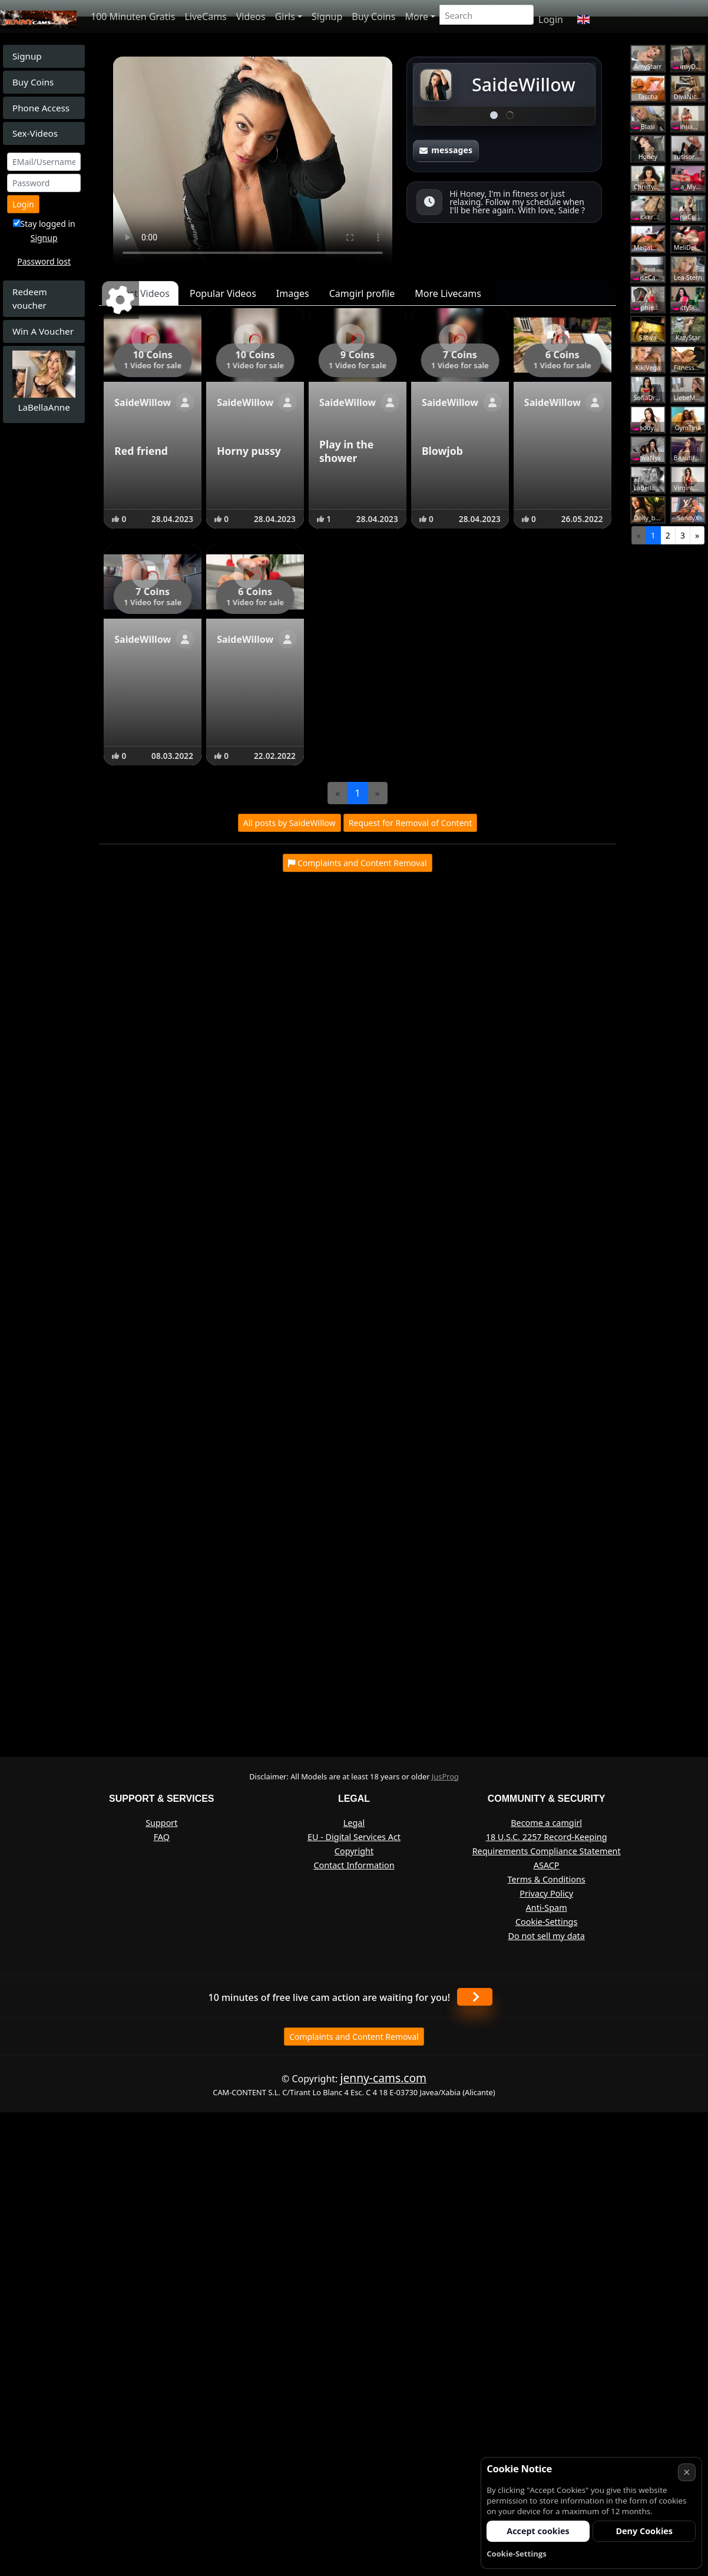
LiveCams (205, 16)
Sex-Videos (35, 133)
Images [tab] (292, 293)
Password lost (44, 261)
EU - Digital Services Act (354, 1836)
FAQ (162, 1836)
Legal (354, 1822)
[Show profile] (185, 402)
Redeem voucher (29, 298)
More (416, 16)
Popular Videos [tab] (223, 293)
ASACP (547, 1865)
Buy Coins (373, 16)
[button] (583, 19)
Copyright (354, 1851)
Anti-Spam (546, 1907)
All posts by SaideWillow (289, 822)
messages (445, 150)
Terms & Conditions (546, 1879)
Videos (251, 16)
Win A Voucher (43, 331)
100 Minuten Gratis (133, 16)
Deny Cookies (644, 2531)
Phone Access (41, 108)
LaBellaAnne (44, 407)
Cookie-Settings (546, 1921)
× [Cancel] (686, 2472)
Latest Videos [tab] (140, 293)
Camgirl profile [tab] (362, 293)
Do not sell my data (546, 1935)
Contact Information (353, 1865)
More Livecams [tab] (448, 293)
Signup (327, 16)
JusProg (445, 1776)
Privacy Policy (546, 1893)
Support (161, 1822)
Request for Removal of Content (410, 822)
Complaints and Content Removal (354, 2036)
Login (550, 19)
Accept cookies (538, 2531)
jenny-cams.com (383, 2078)
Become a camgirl (546, 1822)
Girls (285, 16)
